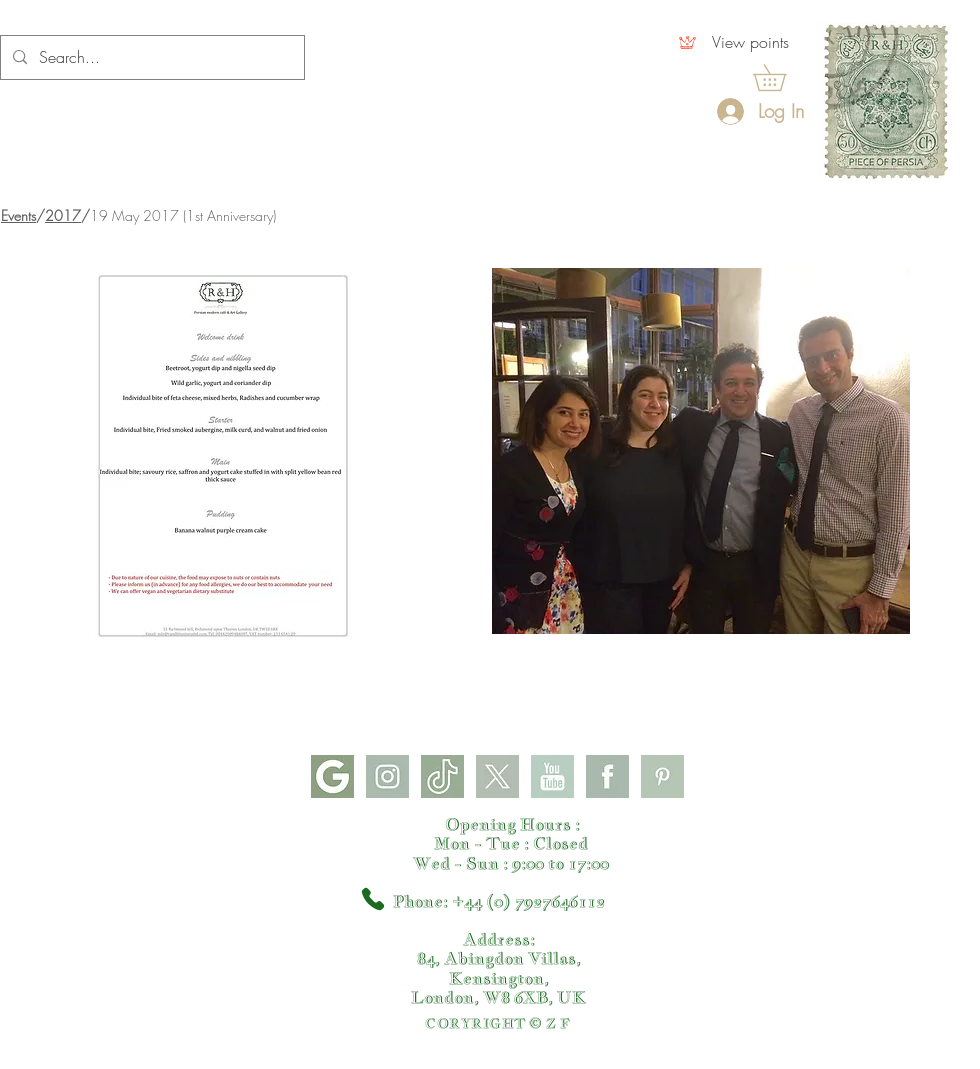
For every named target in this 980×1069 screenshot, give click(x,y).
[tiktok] (442, 776)
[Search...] (150, 57)
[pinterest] (662, 776)
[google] (332, 776)
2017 (63, 215)
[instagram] (387, 776)
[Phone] (372, 899)
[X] (497, 776)
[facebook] (607, 776)
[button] (782, 77)
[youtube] (552, 776)
